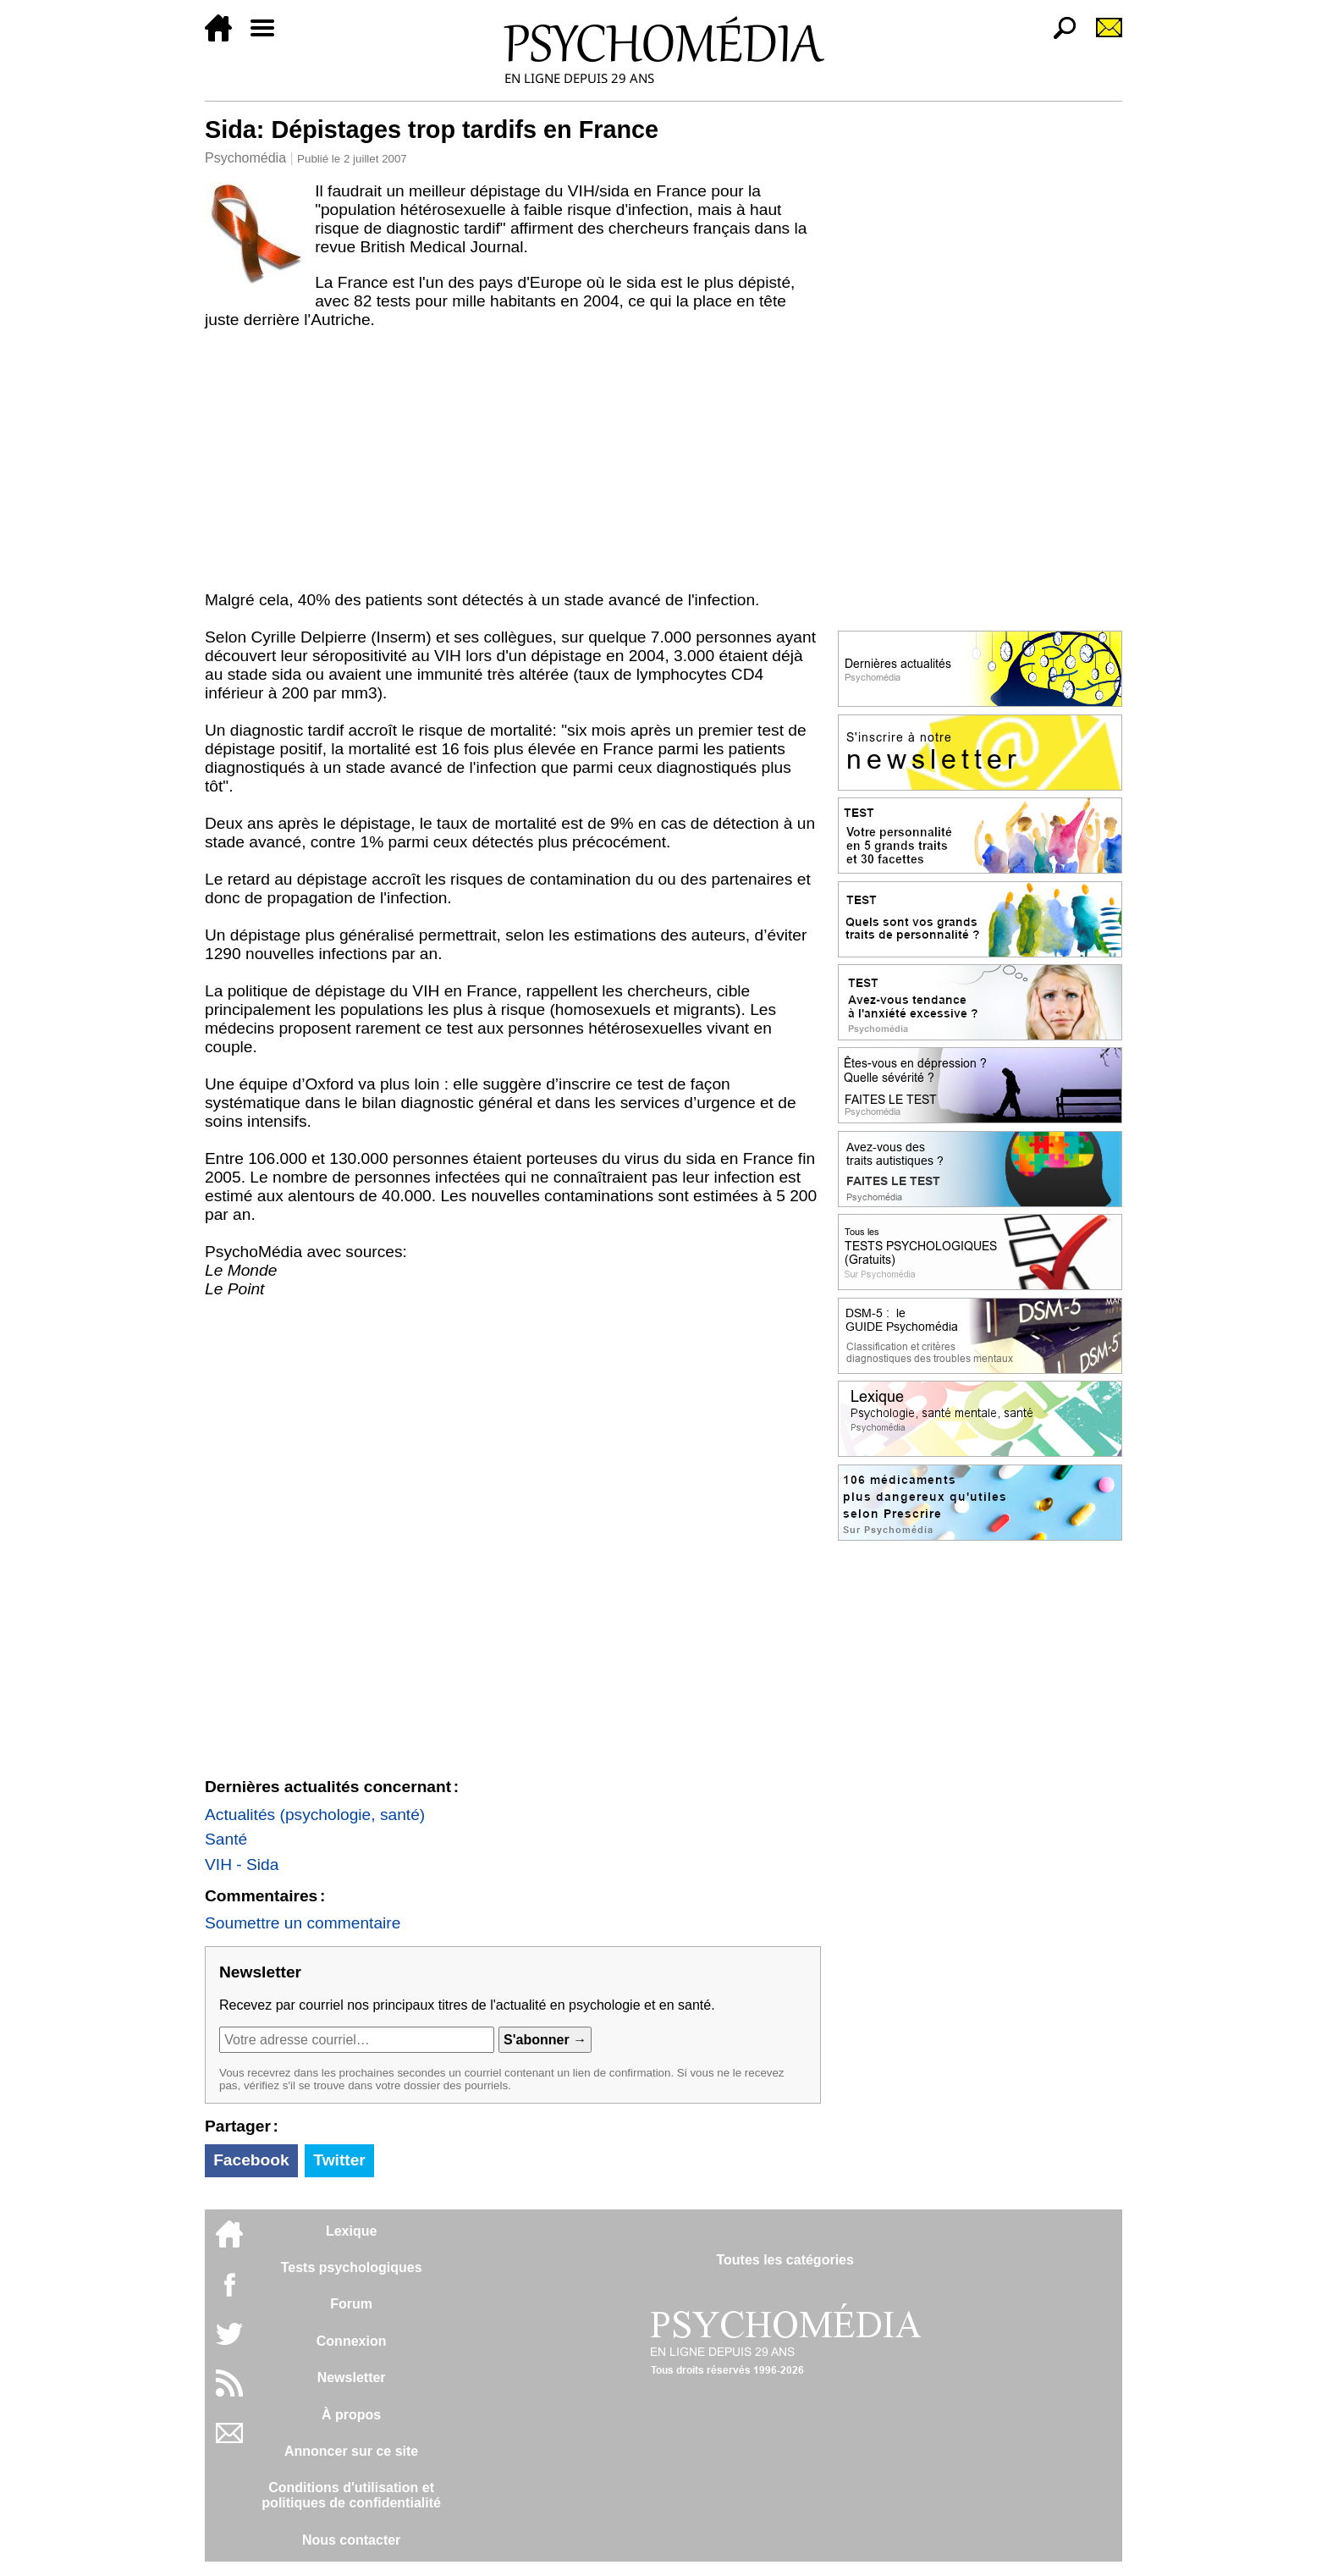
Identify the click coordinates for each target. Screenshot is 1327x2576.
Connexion (352, 2341)
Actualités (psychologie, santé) (315, 1814)
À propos (351, 2415)
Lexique (351, 2231)
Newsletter (351, 2377)
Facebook (251, 2160)
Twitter (339, 2160)
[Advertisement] (513, 463)
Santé (226, 1839)
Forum (351, 2304)
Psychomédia (245, 158)
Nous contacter (351, 2540)
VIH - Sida (241, 1864)
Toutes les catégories (784, 2260)
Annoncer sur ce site (351, 2451)
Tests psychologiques (351, 2267)
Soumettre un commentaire (302, 1923)
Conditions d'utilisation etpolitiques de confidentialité (351, 2495)
